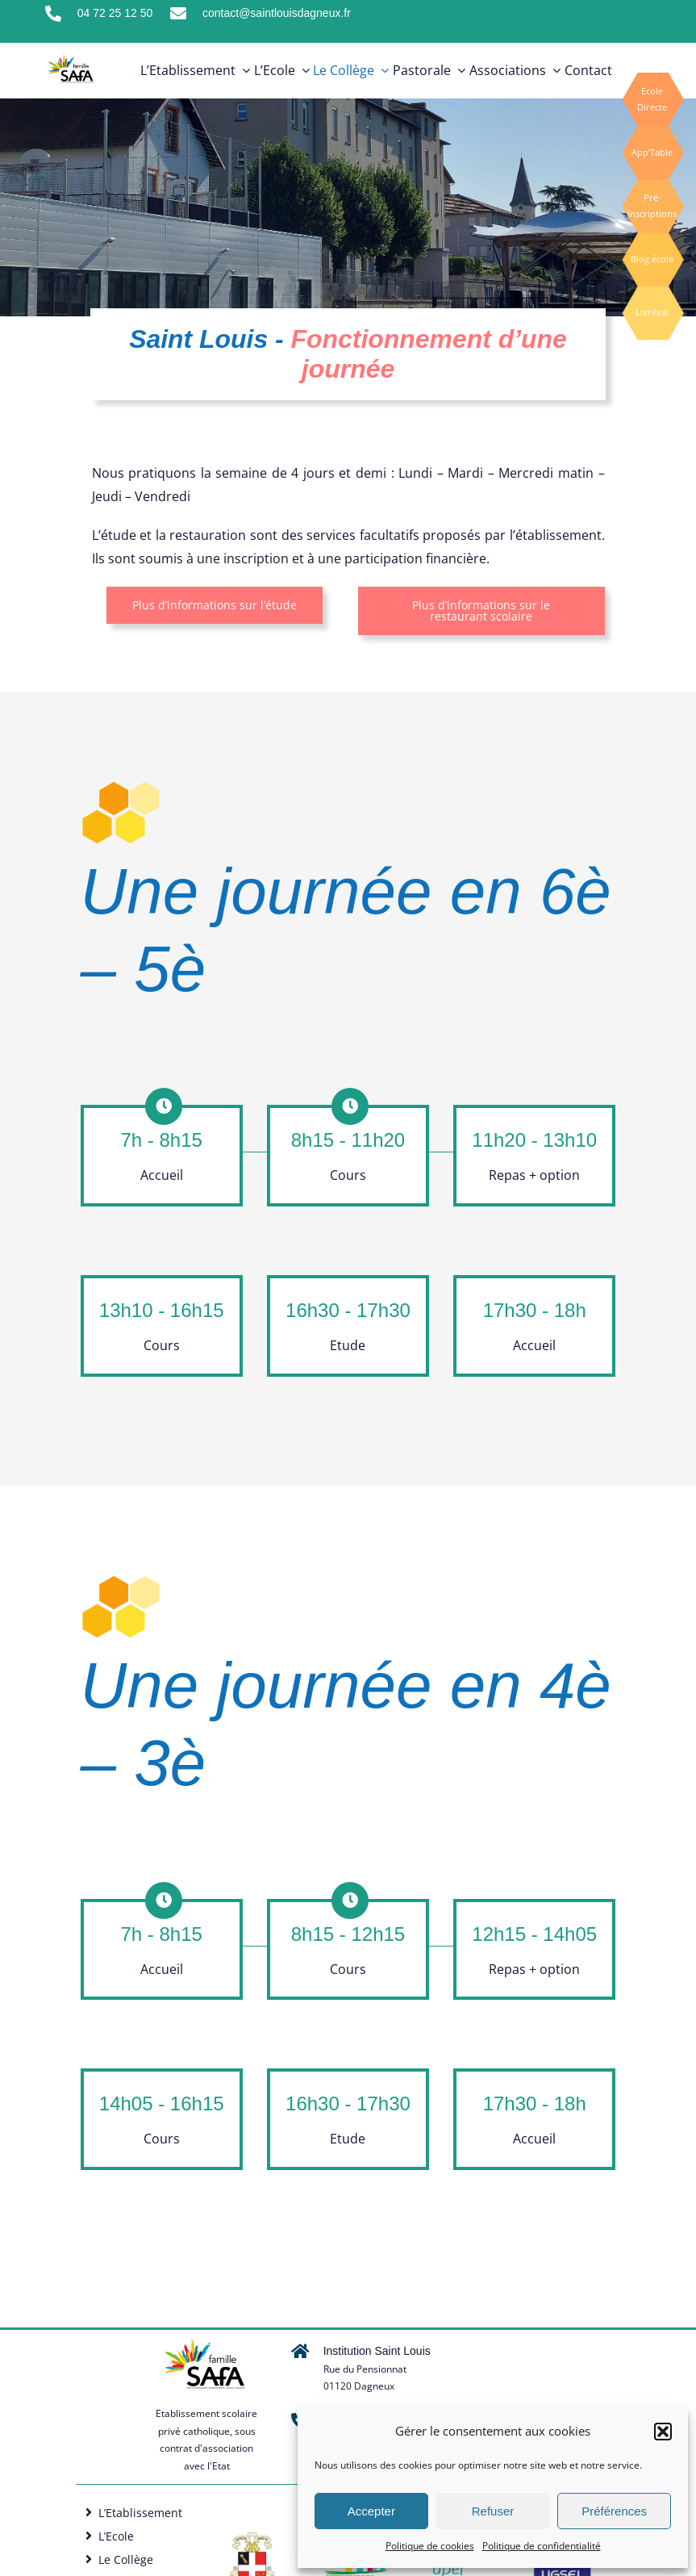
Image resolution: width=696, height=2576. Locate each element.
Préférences (614, 2511)
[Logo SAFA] (252, 2537)
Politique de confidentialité (541, 2546)
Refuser (493, 2511)
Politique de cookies (430, 2546)
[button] (663, 2431)
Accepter (371, 2511)
